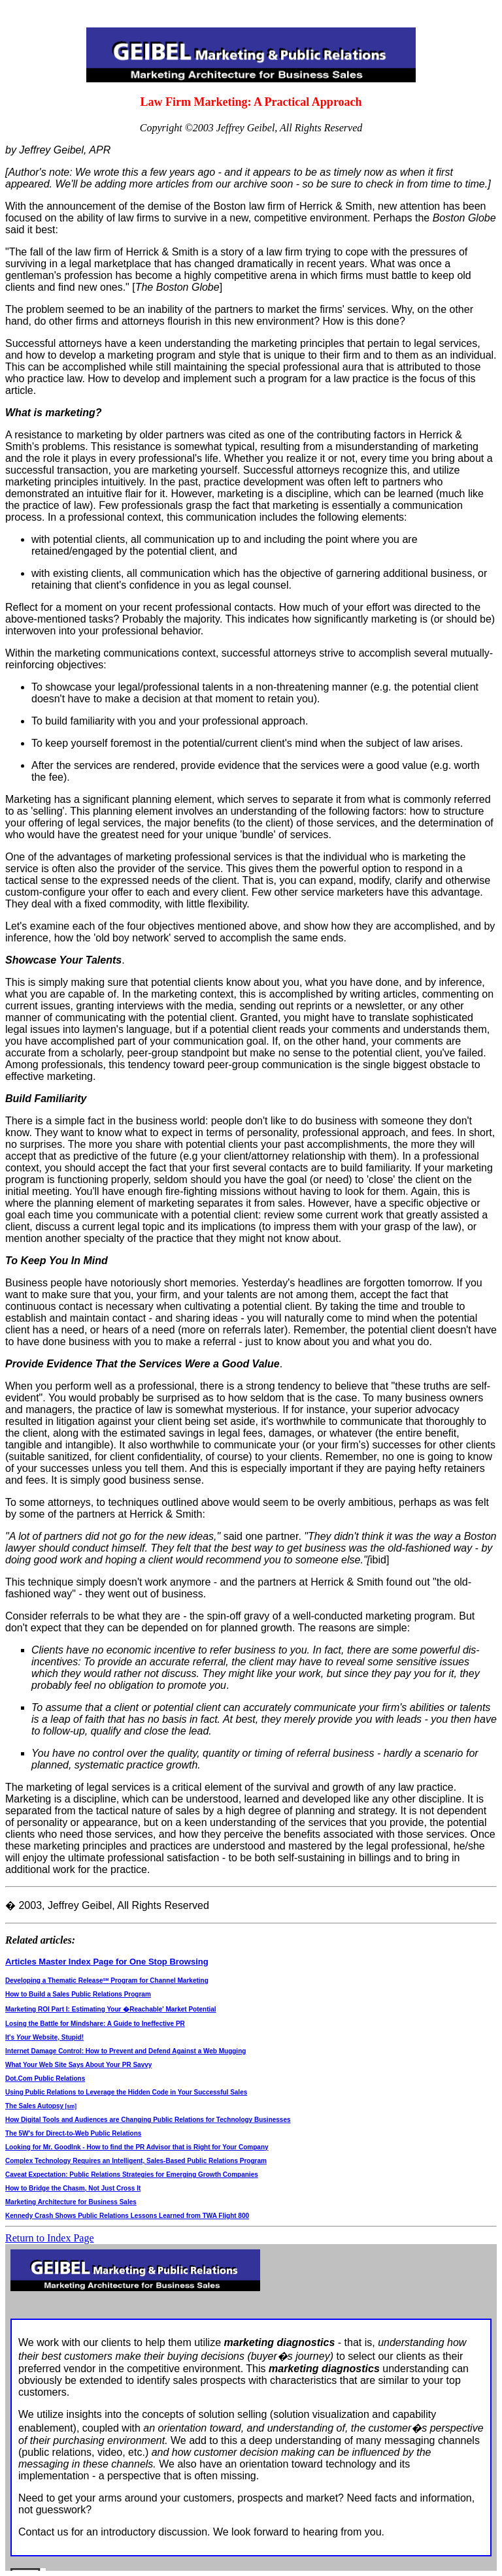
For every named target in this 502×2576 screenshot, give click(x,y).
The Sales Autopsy (40, 2106)
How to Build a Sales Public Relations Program (78, 1994)
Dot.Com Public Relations (45, 2078)
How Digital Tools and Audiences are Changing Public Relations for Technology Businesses (148, 2119)
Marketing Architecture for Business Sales (71, 2202)
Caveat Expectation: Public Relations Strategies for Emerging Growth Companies (131, 2174)
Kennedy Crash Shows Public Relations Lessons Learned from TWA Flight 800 (127, 2215)
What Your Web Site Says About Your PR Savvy (78, 2064)
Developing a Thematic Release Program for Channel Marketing (107, 1980)
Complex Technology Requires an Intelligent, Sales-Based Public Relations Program (136, 2160)
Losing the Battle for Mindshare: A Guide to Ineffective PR (95, 2023)
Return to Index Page (49, 2237)
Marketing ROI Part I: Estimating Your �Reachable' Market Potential (110, 2009)
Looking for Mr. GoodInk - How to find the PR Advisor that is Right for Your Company (137, 2147)
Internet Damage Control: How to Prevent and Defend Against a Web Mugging (125, 2051)
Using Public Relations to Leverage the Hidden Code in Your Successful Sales (126, 2092)
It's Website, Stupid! (44, 2037)
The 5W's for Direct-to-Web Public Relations (73, 2133)
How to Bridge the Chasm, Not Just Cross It (73, 2188)
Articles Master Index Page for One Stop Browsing (107, 1961)
